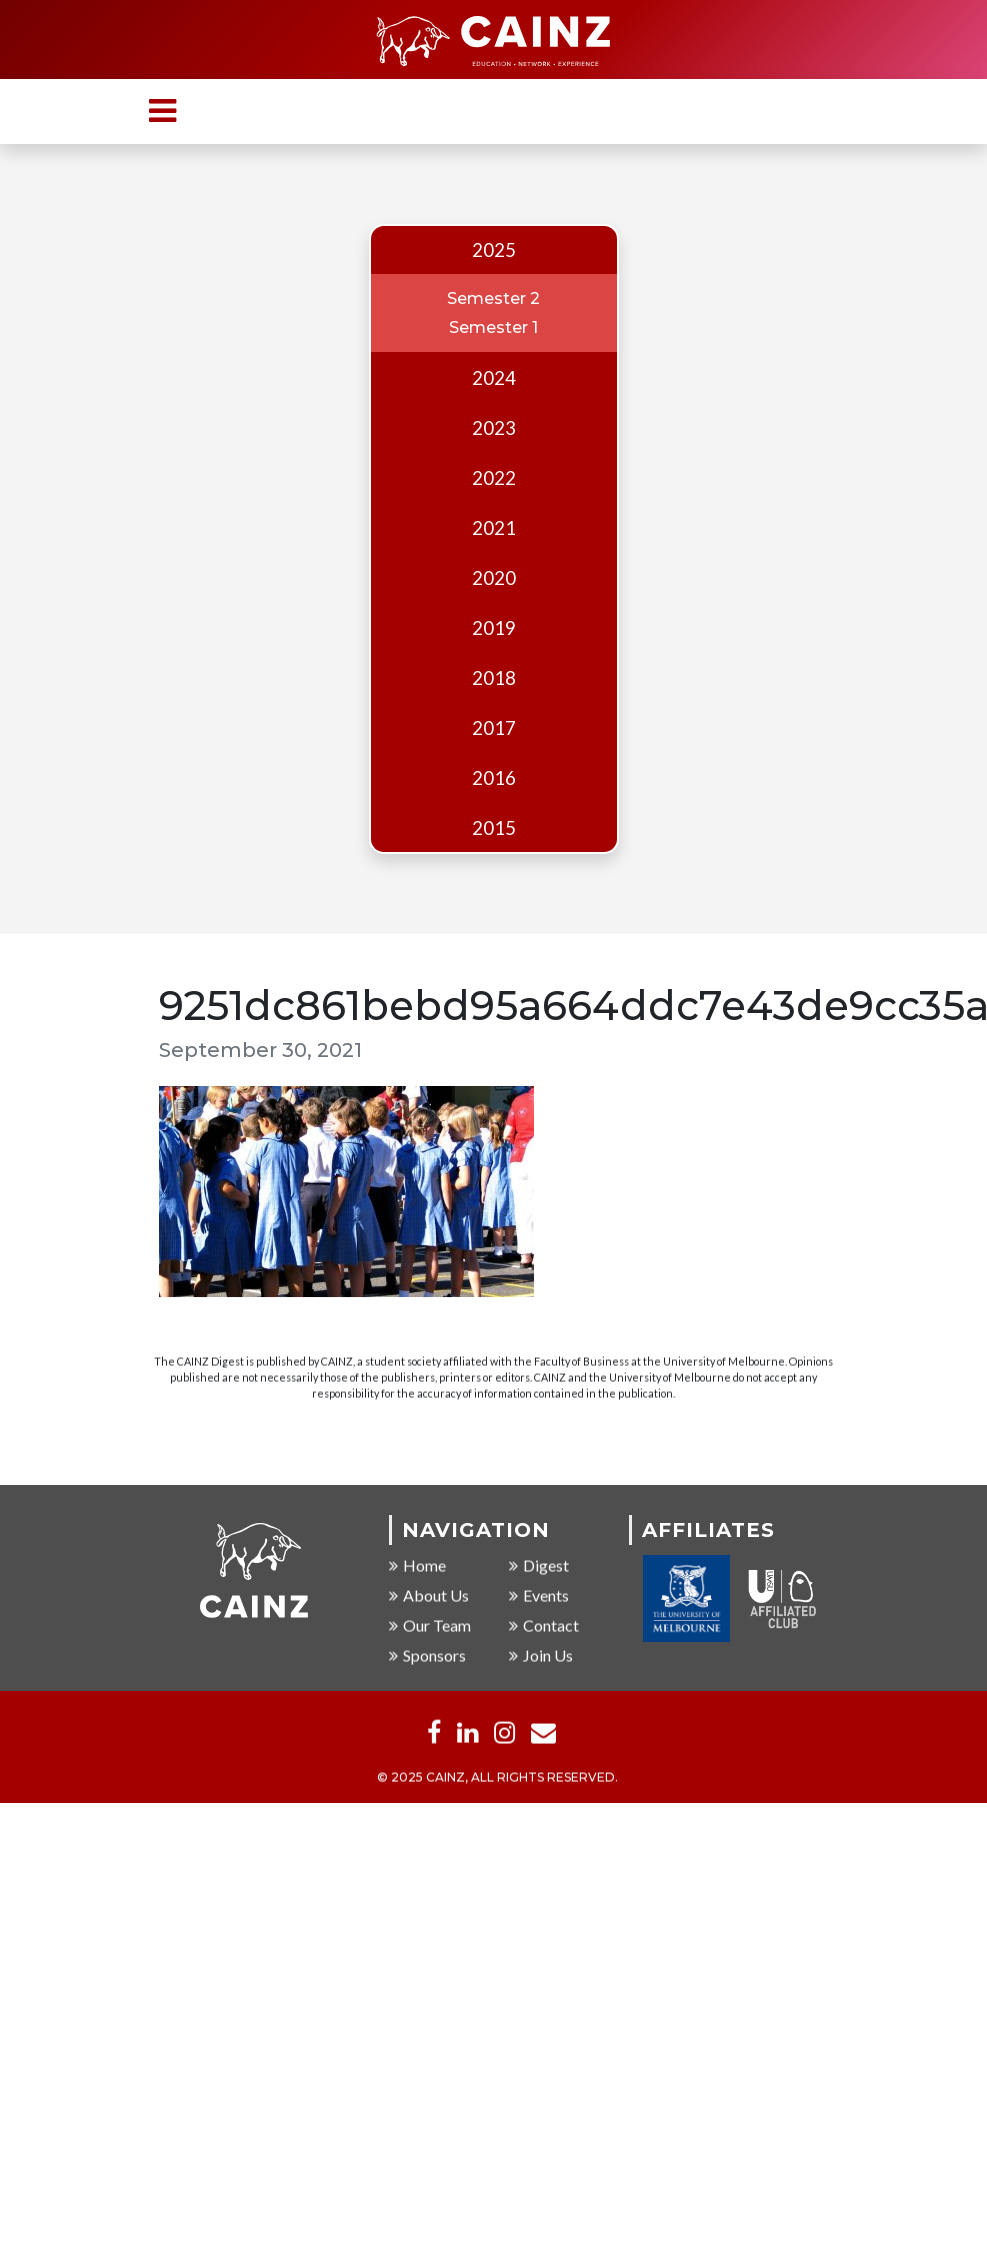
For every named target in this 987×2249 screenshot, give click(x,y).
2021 (494, 528)
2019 (494, 628)
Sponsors (427, 1655)
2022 (494, 478)
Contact (544, 1625)
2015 (494, 828)
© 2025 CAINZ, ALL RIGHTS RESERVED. (497, 1777)
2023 (494, 428)
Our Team (430, 1625)
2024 (494, 378)
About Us (429, 1595)
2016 (494, 778)
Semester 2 (493, 298)
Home (417, 1565)
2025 (494, 250)
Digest (539, 1565)
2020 (494, 578)
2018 (494, 678)
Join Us (541, 1655)
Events (539, 1595)
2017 (494, 728)
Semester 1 (493, 327)
